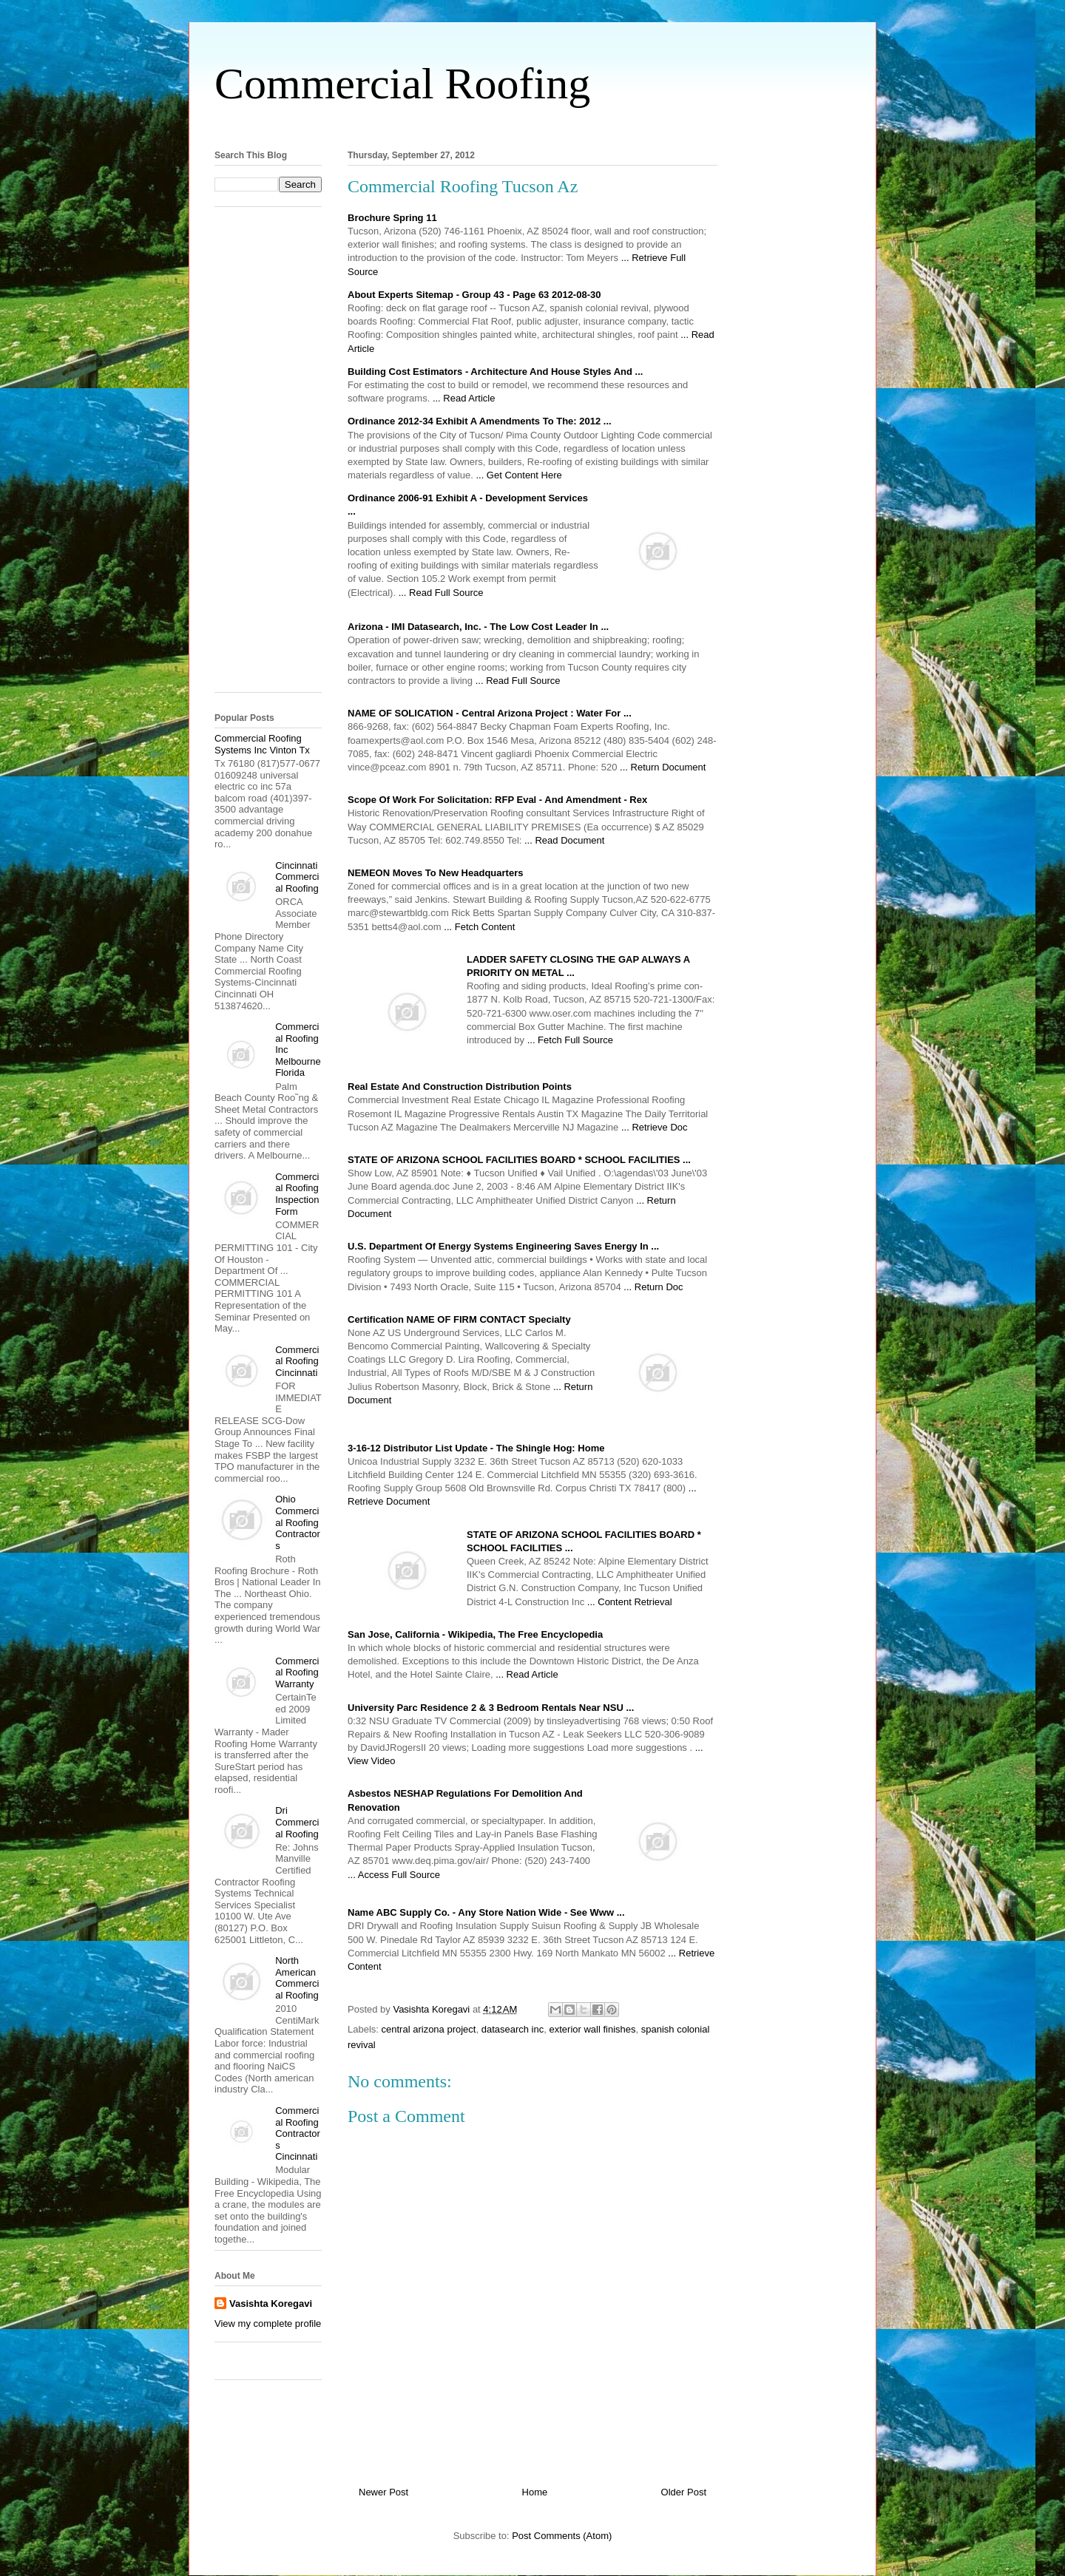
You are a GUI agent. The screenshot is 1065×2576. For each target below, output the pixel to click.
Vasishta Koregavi (270, 2303)
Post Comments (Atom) (562, 2535)
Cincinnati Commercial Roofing (297, 877)
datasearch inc (512, 2029)
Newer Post (383, 2492)
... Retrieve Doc (654, 1127)
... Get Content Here (518, 475)
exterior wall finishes (592, 2029)
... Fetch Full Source (570, 1039)
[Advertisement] (532, 124)
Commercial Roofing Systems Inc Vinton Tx (262, 744)
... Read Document (564, 840)
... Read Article (464, 398)
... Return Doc (653, 1286)
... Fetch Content (479, 926)
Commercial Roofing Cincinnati (297, 1361)
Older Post (683, 2492)
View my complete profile (267, 2323)
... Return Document (663, 767)
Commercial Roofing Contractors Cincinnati (297, 2133)
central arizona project (429, 2029)
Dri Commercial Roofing (297, 1822)
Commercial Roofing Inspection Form (297, 1194)
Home (535, 2492)
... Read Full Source (441, 592)
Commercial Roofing (402, 83)
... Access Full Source (394, 1874)
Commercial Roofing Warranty (297, 1672)
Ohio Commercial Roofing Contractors (297, 1522)
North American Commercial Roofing (297, 1978)
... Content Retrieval (629, 1601)
